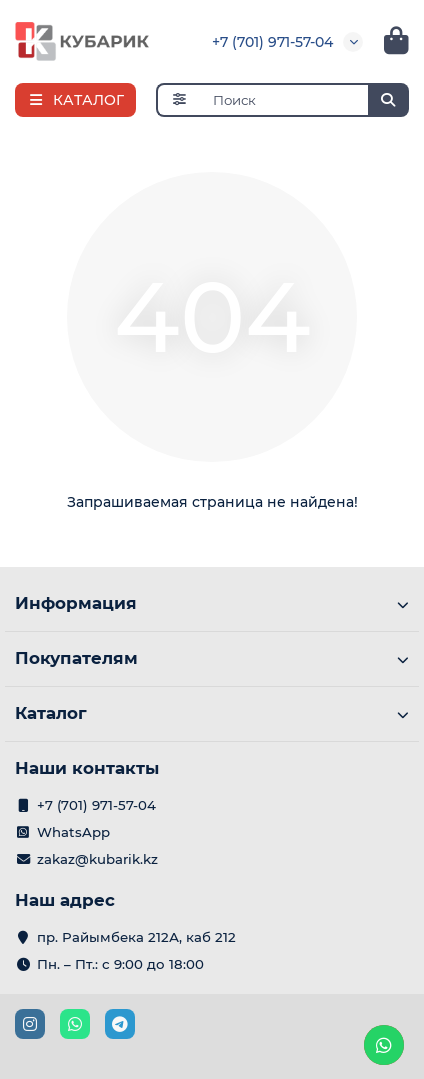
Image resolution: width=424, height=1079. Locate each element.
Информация (212, 603)
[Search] (305, 100)
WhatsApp (73, 832)
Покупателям (212, 658)
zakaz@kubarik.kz (97, 859)
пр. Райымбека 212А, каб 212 (136, 937)
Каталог (212, 713)
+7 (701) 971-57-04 (272, 42)
